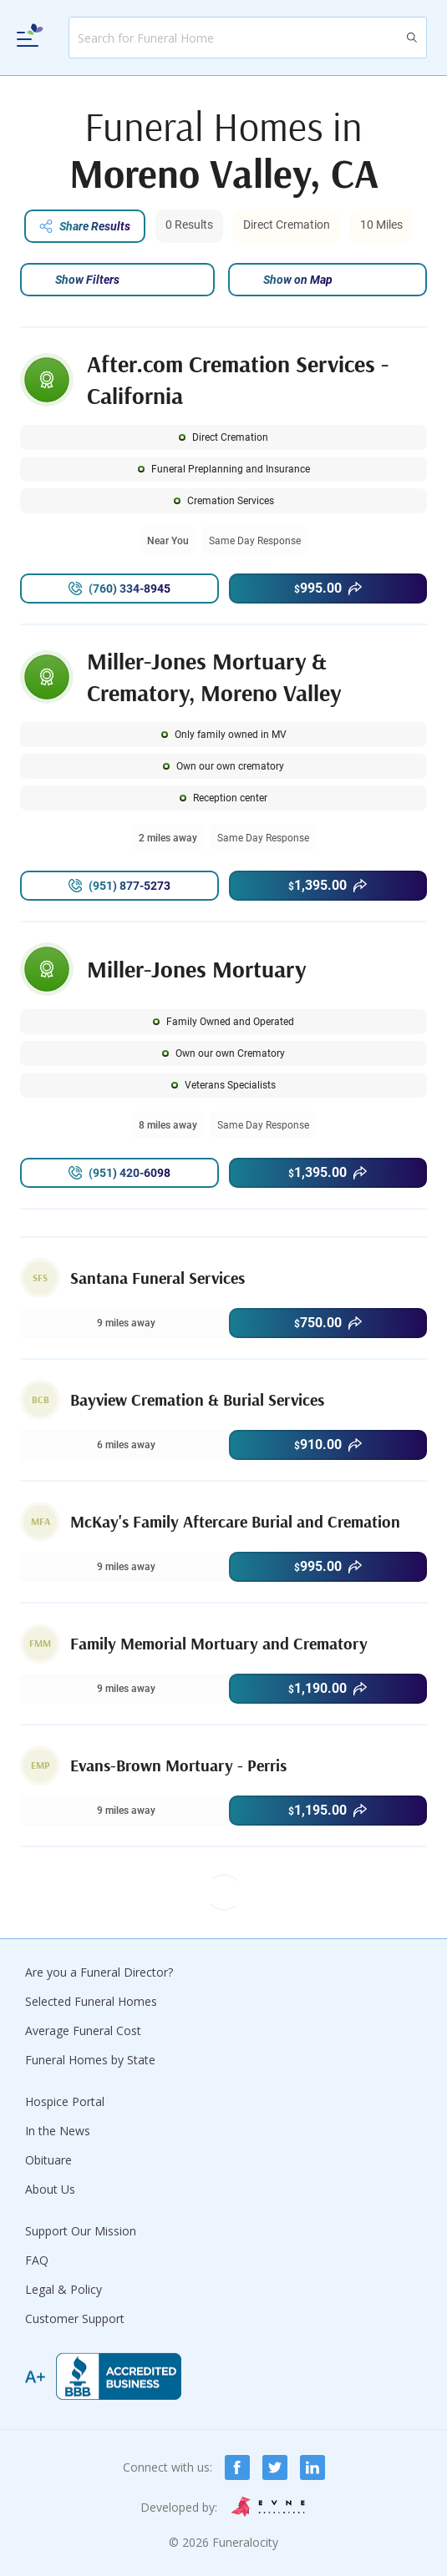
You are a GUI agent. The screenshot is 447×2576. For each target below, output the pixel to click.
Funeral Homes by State (90, 2060)
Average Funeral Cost (83, 2030)
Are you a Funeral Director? (99, 1972)
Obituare (48, 2160)
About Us (50, 2189)
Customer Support (74, 2318)
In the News (57, 2131)
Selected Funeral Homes (91, 2001)
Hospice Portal (64, 2101)
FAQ (36, 2260)
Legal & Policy (63, 2289)
